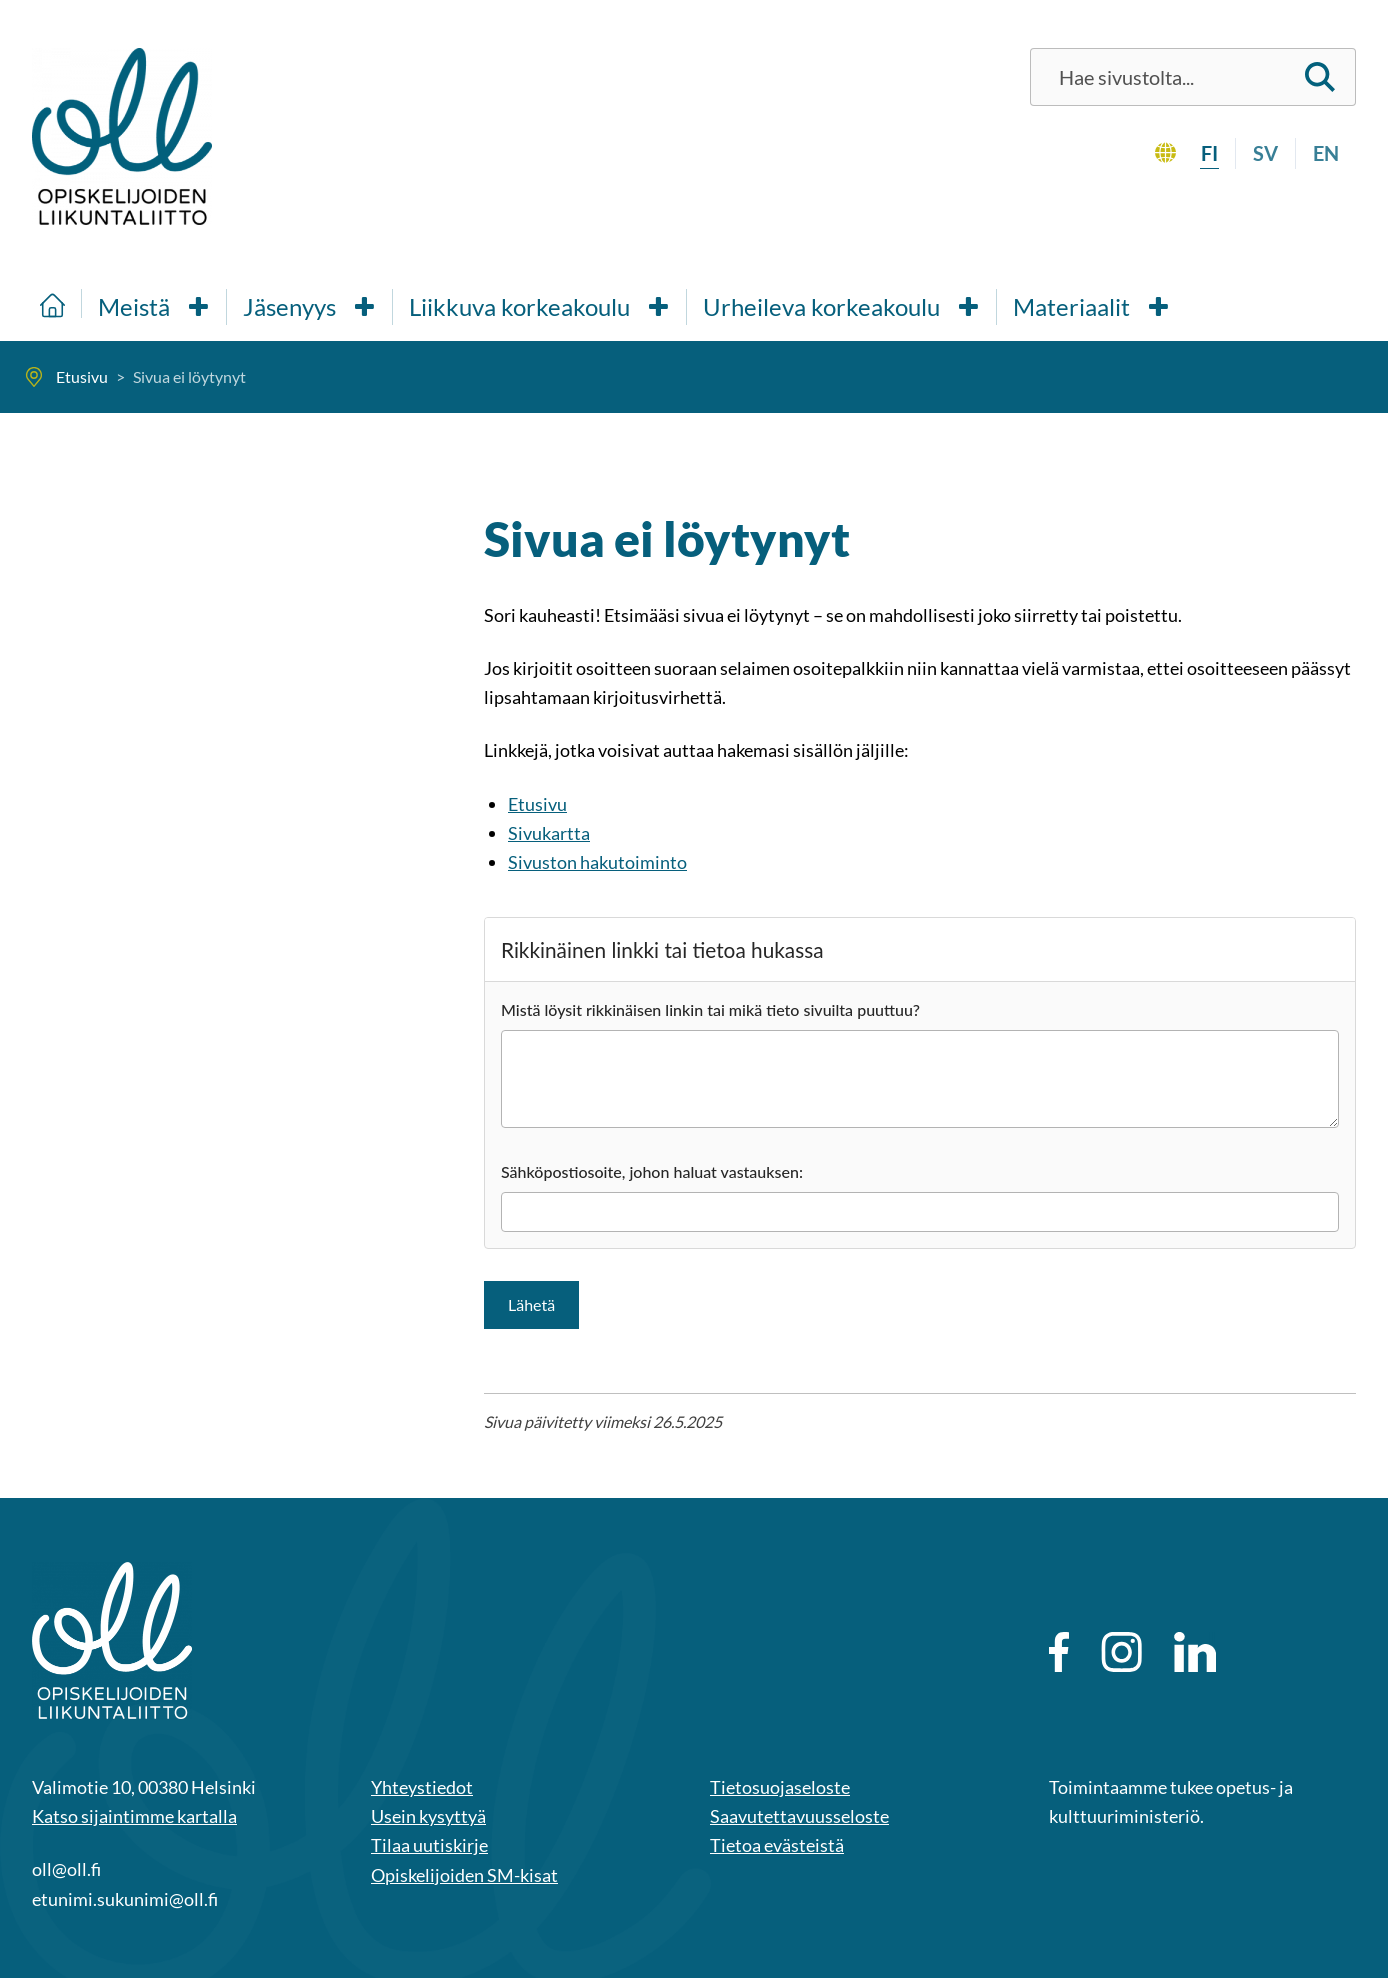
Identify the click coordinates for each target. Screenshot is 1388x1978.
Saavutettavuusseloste (799, 1816)
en (1326, 153)
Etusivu (537, 804)
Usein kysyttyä (428, 1816)
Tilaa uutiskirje (429, 1845)
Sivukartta (549, 833)
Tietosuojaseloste (780, 1787)
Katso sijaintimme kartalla (134, 1816)
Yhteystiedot (422, 1787)
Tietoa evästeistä (777, 1845)
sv (1265, 153)
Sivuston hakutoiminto (597, 862)
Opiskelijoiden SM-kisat (464, 1875)
